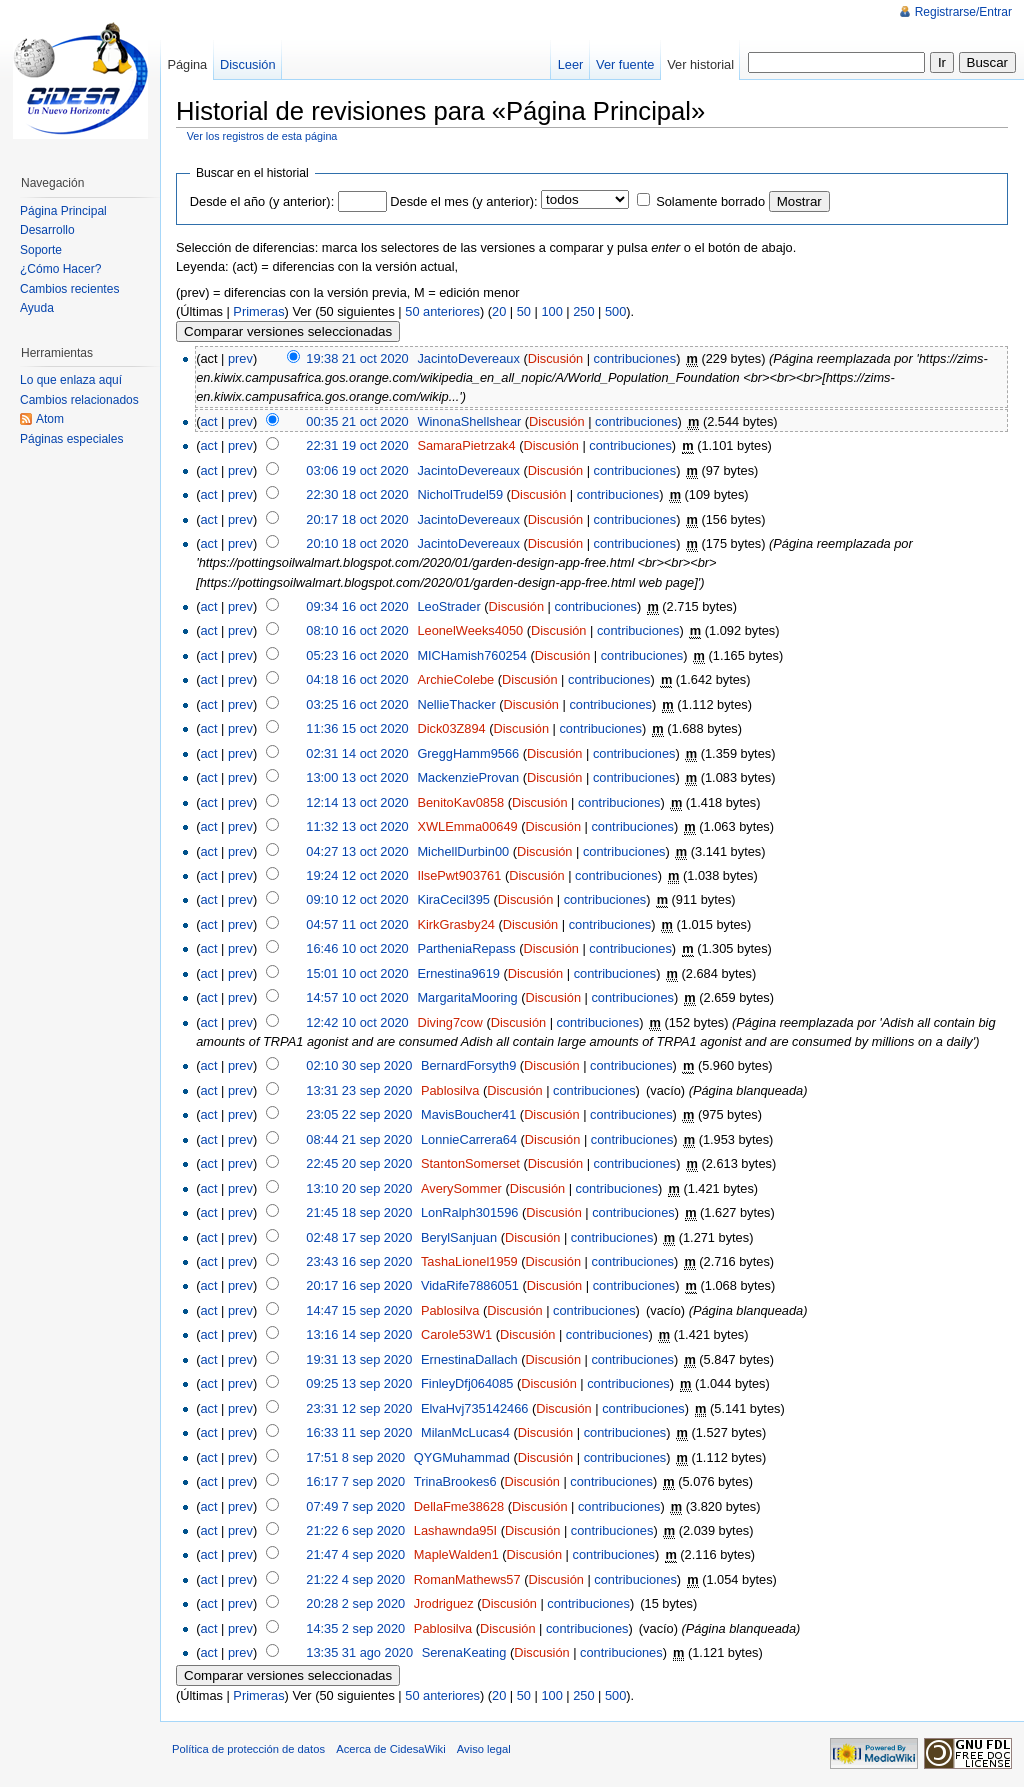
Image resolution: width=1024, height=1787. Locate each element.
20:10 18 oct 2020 (357, 543)
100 (551, 311)
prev (240, 358)
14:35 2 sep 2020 (355, 1628)
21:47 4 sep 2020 (355, 1554)
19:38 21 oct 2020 (357, 358)
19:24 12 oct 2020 (357, 875)
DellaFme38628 (459, 1506)
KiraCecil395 (453, 899)
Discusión (555, 358)
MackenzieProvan (468, 777)
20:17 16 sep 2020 (359, 1285)
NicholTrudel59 (460, 494)
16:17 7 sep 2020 (355, 1481)
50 (524, 311)
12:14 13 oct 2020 (357, 802)
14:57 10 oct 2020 (357, 997)
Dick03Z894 (451, 728)
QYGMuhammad (462, 1457)
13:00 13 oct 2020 (357, 777)
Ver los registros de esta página (262, 136)
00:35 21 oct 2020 (357, 421)
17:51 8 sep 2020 (355, 1457)
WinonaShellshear (469, 421)
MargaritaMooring (467, 997)
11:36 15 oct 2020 (357, 728)
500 (615, 311)
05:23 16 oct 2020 (357, 655)
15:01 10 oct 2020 (357, 973)
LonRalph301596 (470, 1212)
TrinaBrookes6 (455, 1481)
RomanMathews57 (467, 1579)
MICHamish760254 (472, 655)
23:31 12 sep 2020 (359, 1408)
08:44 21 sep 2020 (359, 1139)
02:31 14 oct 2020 (357, 753)
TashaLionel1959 (469, 1261)
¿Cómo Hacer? (60, 269)
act (208, 421)
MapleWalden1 (456, 1554)
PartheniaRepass (466, 948)
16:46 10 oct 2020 (357, 948)
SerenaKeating (464, 1652)
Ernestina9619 (458, 973)
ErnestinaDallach (469, 1359)
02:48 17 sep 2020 (359, 1237)
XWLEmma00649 (467, 826)
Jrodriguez (444, 1603)
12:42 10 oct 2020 (357, 1022)
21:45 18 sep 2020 (359, 1212)
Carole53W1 (456, 1334)
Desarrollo (47, 230)
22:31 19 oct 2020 (357, 445)
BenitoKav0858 (460, 802)
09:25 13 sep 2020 (359, 1383)
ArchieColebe (455, 679)
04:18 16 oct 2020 (357, 679)
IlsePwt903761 (459, 875)
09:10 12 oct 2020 (357, 899)
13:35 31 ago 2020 (359, 1652)
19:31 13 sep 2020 (359, 1359)
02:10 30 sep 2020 (359, 1065)
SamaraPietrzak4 (466, 445)
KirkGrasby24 (456, 924)
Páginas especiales (71, 439)
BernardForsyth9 (468, 1065)
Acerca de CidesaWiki (390, 1749)
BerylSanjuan (459, 1237)
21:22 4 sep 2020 (355, 1579)
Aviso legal (484, 1749)
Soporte (41, 250)
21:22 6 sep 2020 (355, 1530)
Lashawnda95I (455, 1530)
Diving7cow (449, 1022)
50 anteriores (442, 311)
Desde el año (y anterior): (262, 201)
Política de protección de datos (248, 1749)
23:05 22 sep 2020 (359, 1114)
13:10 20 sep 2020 (359, 1188)
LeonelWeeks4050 (470, 630)
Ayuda (37, 308)
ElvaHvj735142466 (474, 1408)
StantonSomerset (470, 1163)
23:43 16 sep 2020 (359, 1261)
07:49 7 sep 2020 (355, 1506)
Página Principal (63, 211)
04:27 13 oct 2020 (357, 851)
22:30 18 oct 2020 (357, 494)
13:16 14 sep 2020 (359, 1334)
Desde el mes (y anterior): (463, 201)
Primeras (258, 311)
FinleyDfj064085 (467, 1383)
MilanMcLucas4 (465, 1432)
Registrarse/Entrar (963, 12)
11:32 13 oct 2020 (357, 826)
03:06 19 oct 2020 (357, 470)
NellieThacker (456, 704)
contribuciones (635, 358)
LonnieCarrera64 (469, 1139)
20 (499, 311)
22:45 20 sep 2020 (359, 1163)
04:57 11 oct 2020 (357, 924)
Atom (50, 419)
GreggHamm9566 (468, 753)
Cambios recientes (69, 289)
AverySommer (461, 1188)
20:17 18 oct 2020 (357, 519)
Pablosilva (450, 1090)
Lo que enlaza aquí (71, 380)
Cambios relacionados (79, 400)
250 (583, 311)
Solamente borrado (710, 201)
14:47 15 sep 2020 (359, 1310)
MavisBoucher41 (468, 1114)
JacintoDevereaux (468, 358)
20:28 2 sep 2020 (355, 1603)
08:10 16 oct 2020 (357, 630)
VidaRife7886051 (470, 1285)
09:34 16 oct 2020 (357, 606)
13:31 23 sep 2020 (359, 1090)
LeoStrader (448, 606)
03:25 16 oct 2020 (357, 704)
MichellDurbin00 (463, 851)
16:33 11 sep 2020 (359, 1432)
